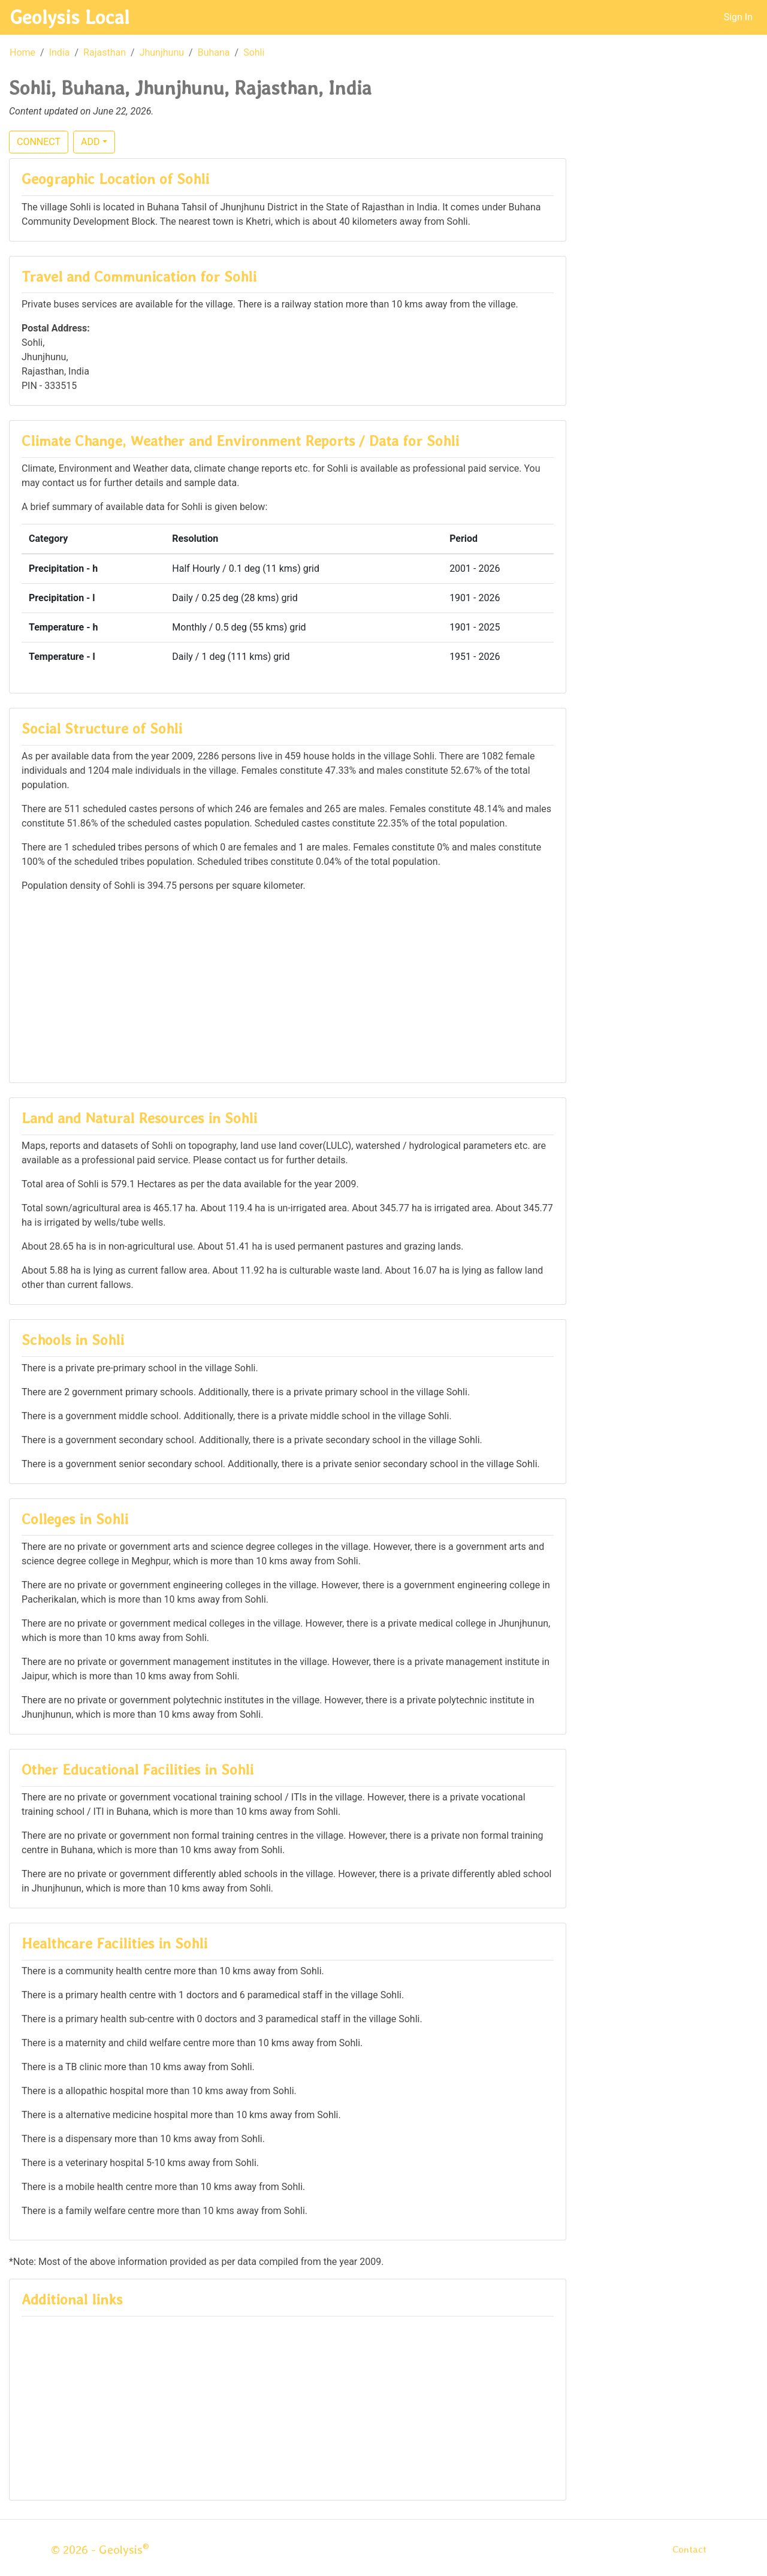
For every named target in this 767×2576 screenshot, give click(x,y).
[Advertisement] (288, 986)
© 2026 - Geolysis (100, 2549)
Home (22, 52)
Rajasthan (104, 52)
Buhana (214, 52)
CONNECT (39, 141)
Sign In (738, 17)
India (59, 52)
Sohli (253, 52)
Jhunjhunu (162, 52)
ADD (90, 141)
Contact (689, 2549)
